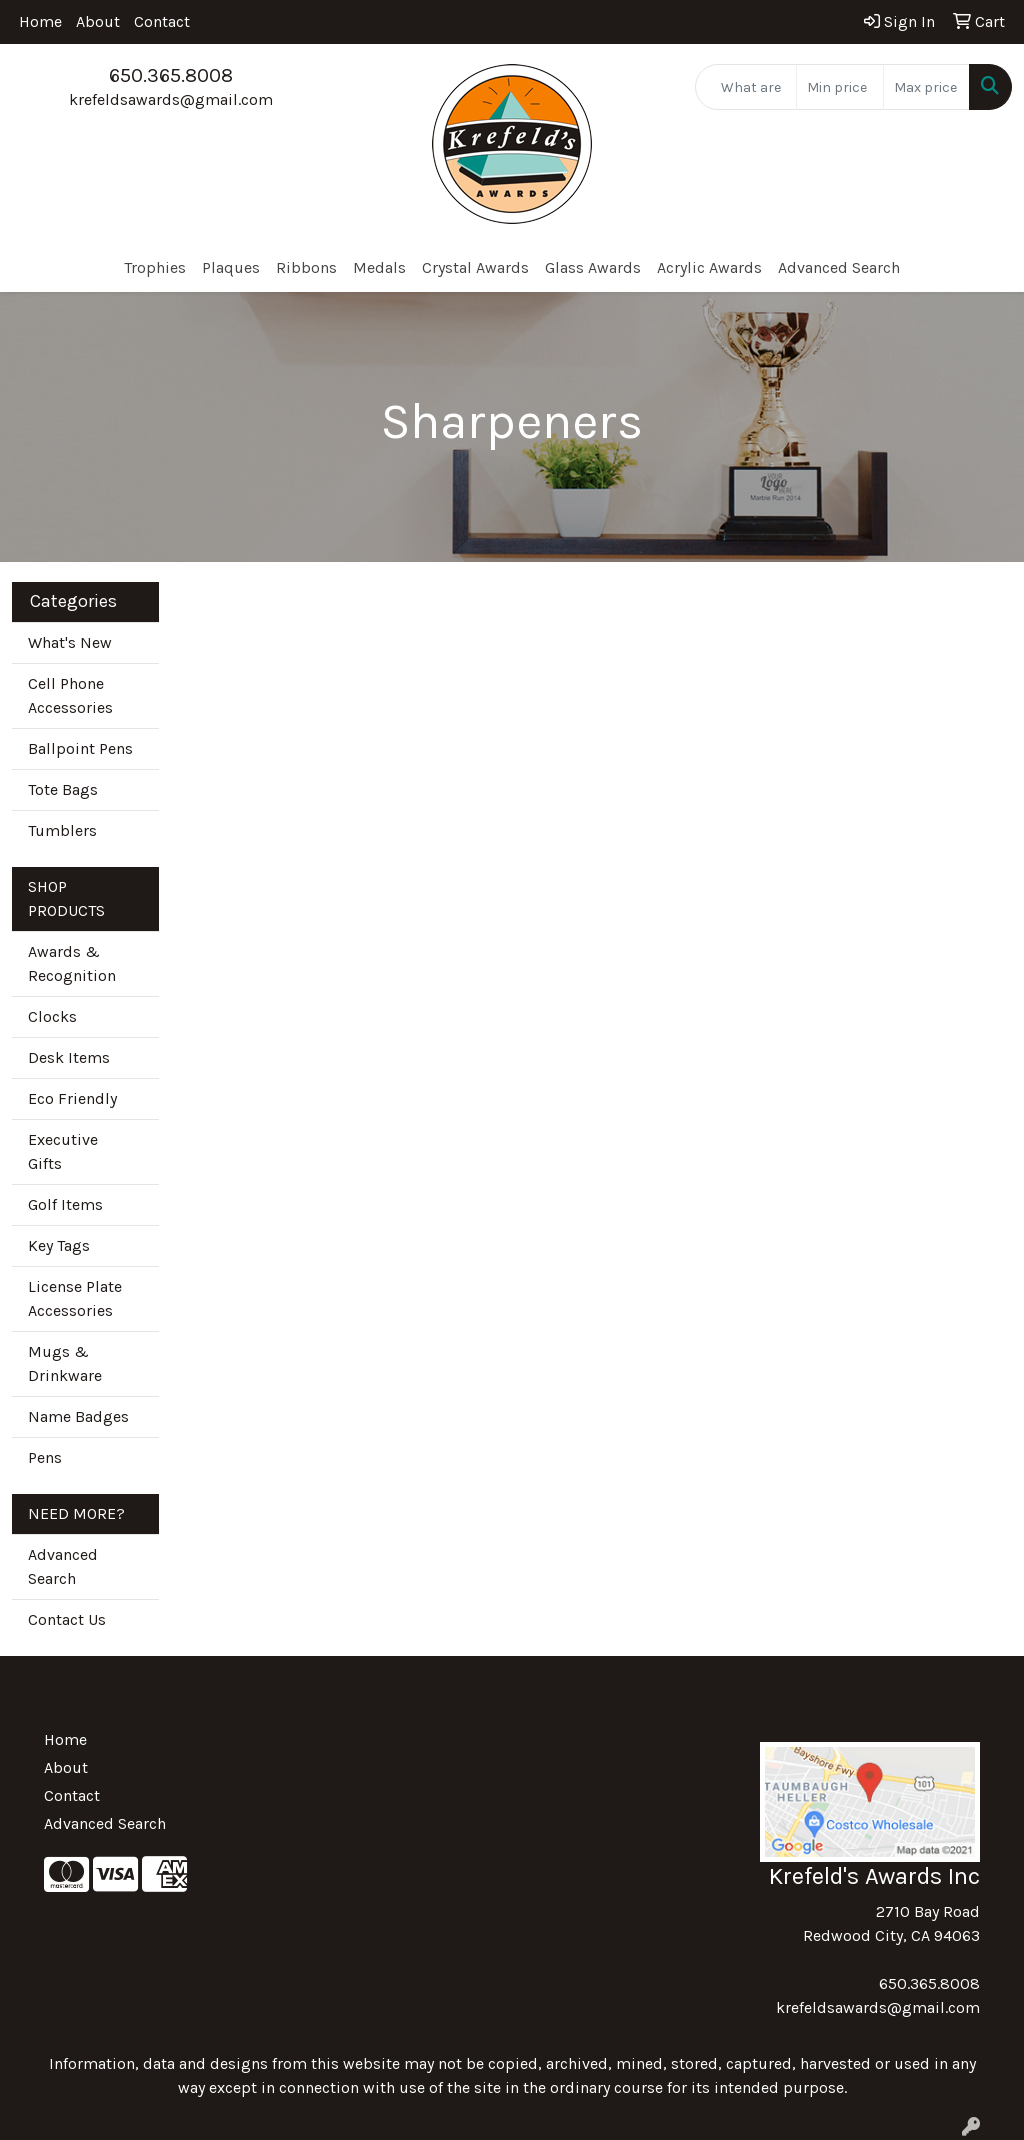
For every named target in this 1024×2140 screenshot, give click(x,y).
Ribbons (306, 267)
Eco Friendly (72, 1098)
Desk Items (69, 1057)
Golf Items (65, 1204)
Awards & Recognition (72, 963)
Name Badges (78, 1416)
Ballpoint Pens (80, 748)
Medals (379, 267)
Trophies (155, 267)
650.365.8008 (171, 75)
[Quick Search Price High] (926, 87)
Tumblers (62, 830)
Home (40, 21)
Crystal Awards (475, 267)
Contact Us (67, 1619)
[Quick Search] (746, 87)
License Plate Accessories (75, 1298)
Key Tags (59, 1245)
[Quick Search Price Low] (839, 87)
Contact (162, 21)
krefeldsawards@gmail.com (171, 99)
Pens (45, 1457)
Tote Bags (63, 789)
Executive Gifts (63, 1151)
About (98, 21)
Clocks (52, 1016)
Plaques (231, 267)
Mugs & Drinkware (65, 1363)
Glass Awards (593, 267)
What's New (70, 642)
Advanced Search (839, 267)
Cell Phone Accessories (70, 695)
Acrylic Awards (709, 267)
